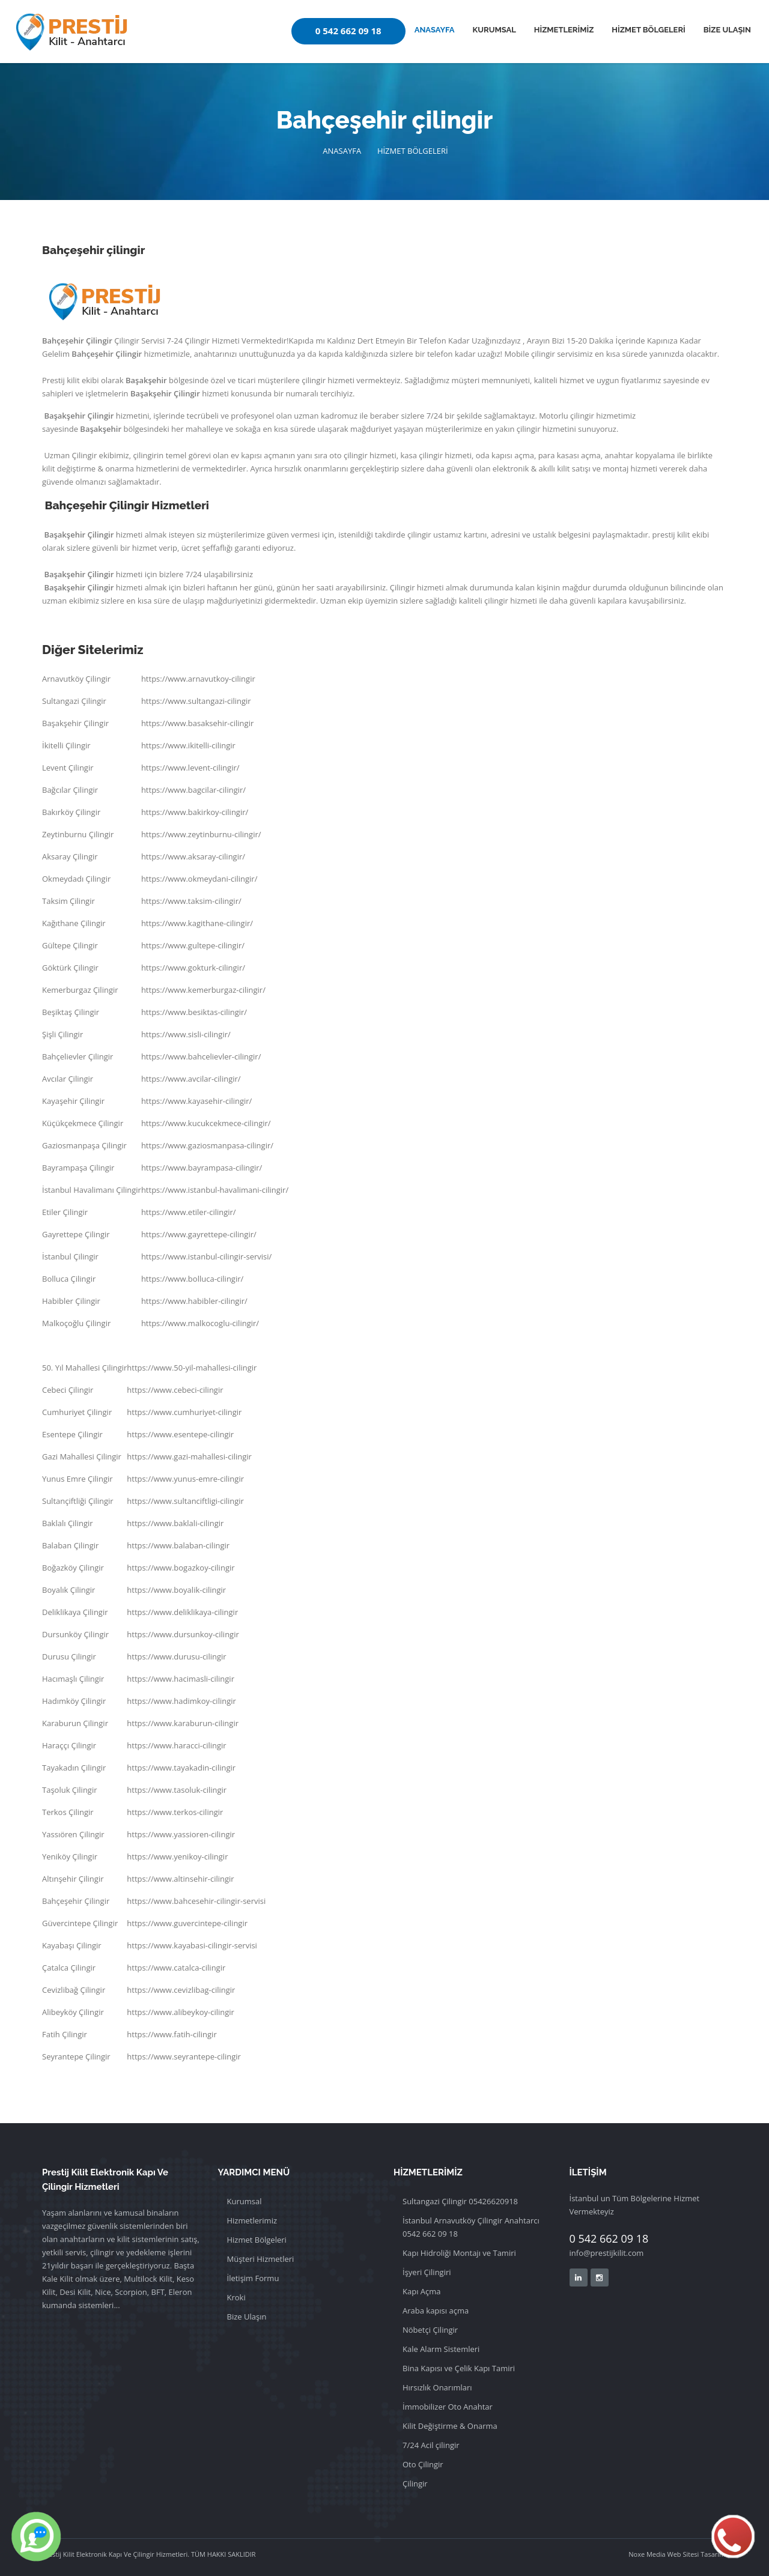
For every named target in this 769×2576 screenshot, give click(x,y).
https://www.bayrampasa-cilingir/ (201, 1167)
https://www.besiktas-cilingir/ (194, 1012)
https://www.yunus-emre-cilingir (185, 1478)
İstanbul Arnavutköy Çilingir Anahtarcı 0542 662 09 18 (471, 2227)
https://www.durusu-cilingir (176, 1656)
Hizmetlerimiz (252, 2220)
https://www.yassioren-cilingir (181, 1834)
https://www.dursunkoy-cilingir (183, 1634)
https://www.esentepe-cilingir (180, 1434)
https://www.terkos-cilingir (175, 1812)
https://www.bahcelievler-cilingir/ (201, 1056)
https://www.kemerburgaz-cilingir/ (203, 989)
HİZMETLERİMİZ (564, 29)
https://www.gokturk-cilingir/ (193, 967)
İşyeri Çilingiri (427, 2272)
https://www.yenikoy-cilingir (177, 1856)
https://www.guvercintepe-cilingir (187, 1923)
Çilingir (415, 2483)
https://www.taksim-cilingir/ (191, 901)
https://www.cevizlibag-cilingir (181, 1989)
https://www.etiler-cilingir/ (188, 1212)
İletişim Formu (253, 2278)
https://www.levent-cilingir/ (190, 767)
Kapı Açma (422, 2291)
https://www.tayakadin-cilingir (181, 1767)
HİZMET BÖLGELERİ (648, 29)
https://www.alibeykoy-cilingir (180, 2012)
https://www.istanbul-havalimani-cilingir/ (214, 1189)
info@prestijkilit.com (607, 2252)
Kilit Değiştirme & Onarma (450, 2425)
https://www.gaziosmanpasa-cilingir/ (207, 1145)
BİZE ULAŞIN (727, 29)
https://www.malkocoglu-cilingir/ (200, 1323)
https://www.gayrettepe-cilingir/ (199, 1234)
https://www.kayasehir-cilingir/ (196, 1101)
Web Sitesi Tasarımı (696, 2554)
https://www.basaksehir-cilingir (197, 723)
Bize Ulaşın (247, 2316)
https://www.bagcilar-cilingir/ (193, 789)
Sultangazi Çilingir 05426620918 (460, 2201)
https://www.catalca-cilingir (176, 1967)
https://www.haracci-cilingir (176, 1745)
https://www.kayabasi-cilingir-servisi (192, 1945)
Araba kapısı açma (436, 2310)
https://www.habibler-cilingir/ (194, 1301)
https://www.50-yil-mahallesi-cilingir (192, 1367)
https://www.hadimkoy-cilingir (181, 1701)
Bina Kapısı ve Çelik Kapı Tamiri (459, 2368)
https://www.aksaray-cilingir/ (193, 856)
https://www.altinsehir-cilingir (180, 1878)
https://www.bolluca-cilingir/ (192, 1278)
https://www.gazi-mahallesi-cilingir (189, 1456)
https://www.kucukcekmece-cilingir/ (206, 1123)
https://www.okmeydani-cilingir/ (199, 878)
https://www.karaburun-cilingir (183, 1723)
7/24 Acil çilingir (431, 2445)
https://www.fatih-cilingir (171, 2034)
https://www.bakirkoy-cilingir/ (194, 812)
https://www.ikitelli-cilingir (188, 745)
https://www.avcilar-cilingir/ (191, 1078)
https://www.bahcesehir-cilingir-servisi (196, 1901)
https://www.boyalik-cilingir (176, 1589)
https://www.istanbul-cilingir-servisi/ (206, 1256)
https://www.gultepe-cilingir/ (193, 945)
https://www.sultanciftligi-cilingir (185, 1501)
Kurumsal (244, 2201)
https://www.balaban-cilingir (178, 1545)
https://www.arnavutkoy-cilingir (198, 678)
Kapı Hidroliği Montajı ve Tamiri (459, 2252)
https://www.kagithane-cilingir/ (197, 923)
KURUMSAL (494, 29)
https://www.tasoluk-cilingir (176, 1789)
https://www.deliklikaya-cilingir (182, 1612)
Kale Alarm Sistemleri (441, 2349)
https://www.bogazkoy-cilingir (180, 1567)
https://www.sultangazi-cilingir (196, 701)
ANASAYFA (435, 29)
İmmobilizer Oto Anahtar (448, 2406)
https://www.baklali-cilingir (175, 1523)
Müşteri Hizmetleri (260, 2258)
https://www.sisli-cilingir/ (186, 1034)
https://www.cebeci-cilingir (175, 1389)
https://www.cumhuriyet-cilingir (184, 1412)
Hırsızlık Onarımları (437, 2387)
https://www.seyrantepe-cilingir (184, 2056)
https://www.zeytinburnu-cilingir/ (201, 834)
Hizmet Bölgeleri (257, 2239)
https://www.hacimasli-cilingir (180, 1678)
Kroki (236, 2297)
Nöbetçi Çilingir (430, 2329)
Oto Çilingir (423, 2464)
